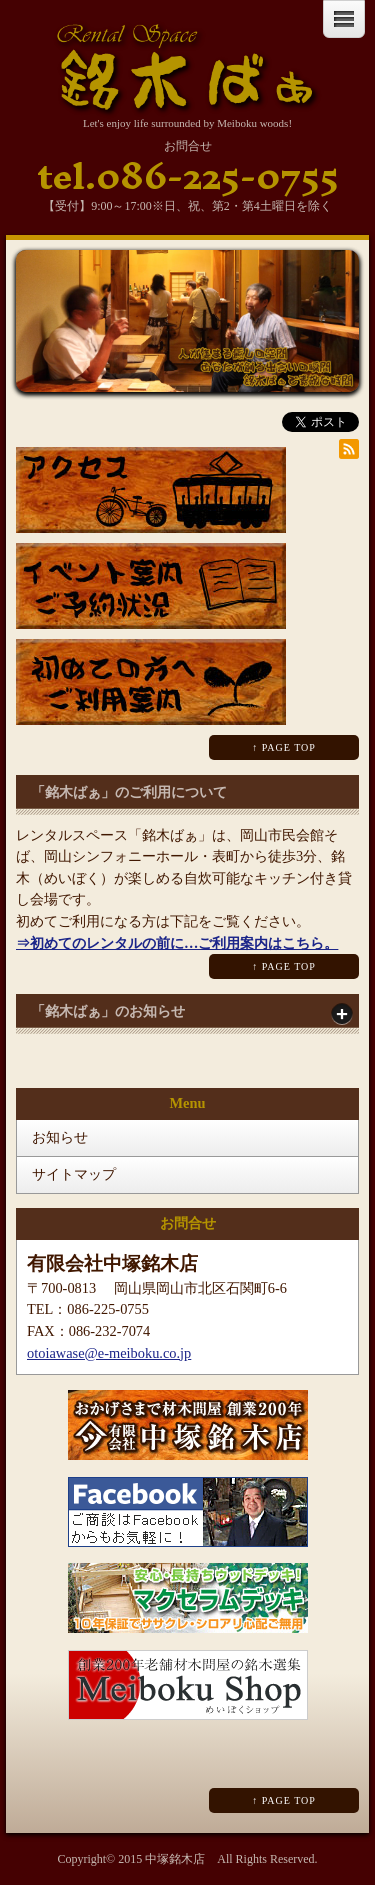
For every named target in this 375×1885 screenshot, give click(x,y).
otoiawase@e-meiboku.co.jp (109, 1353)
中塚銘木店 (175, 1859)
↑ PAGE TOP (284, 747)
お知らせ (60, 1137)
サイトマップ (74, 1174)
